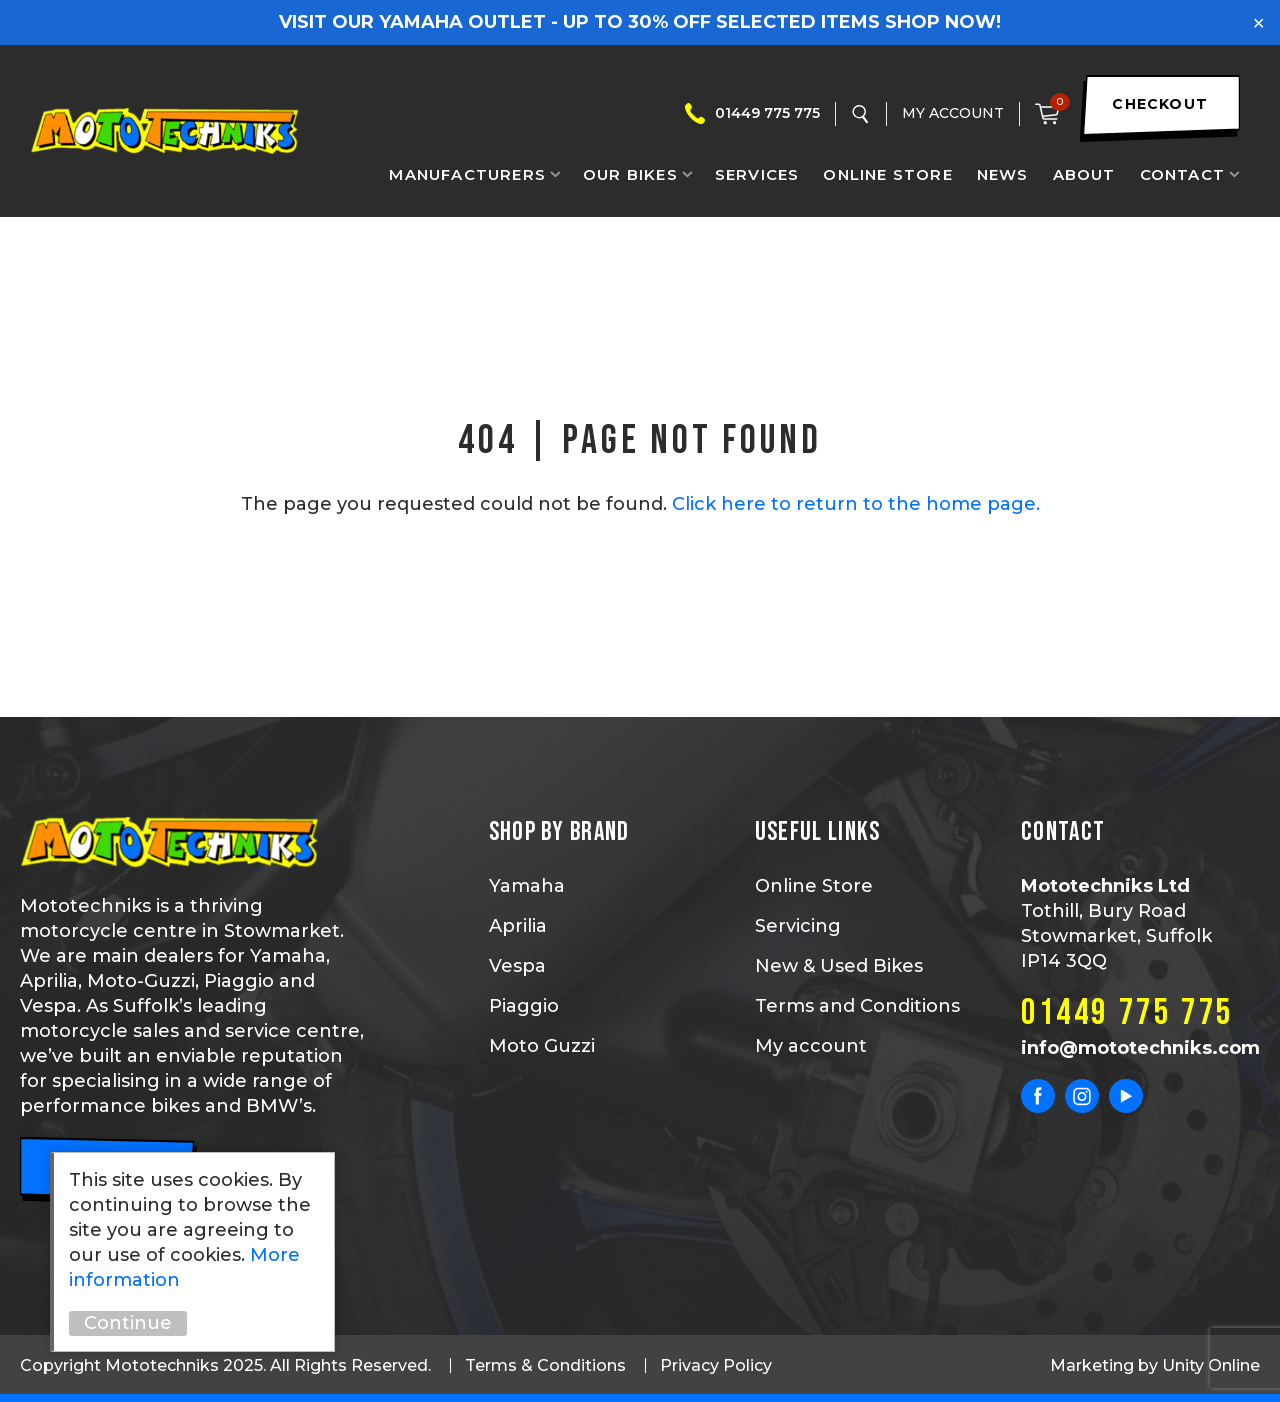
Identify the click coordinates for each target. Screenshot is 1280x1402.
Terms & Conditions (545, 1365)
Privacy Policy (716, 1365)
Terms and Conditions (857, 1006)
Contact (1182, 174)
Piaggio (524, 1006)
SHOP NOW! (943, 22)
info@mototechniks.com (1140, 1048)
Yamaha (527, 886)
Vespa (517, 966)
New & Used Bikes (839, 966)
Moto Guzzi (542, 1046)
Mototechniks (165, 131)
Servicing (798, 926)
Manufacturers (467, 174)
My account (811, 1046)
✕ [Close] (1258, 22)
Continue (128, 1323)
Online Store (887, 174)
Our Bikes (630, 174)
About (1084, 174)
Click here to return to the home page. (856, 504)
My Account (953, 113)
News (1003, 174)
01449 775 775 (767, 113)
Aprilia (518, 926)
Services (757, 174)
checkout (1160, 104)
